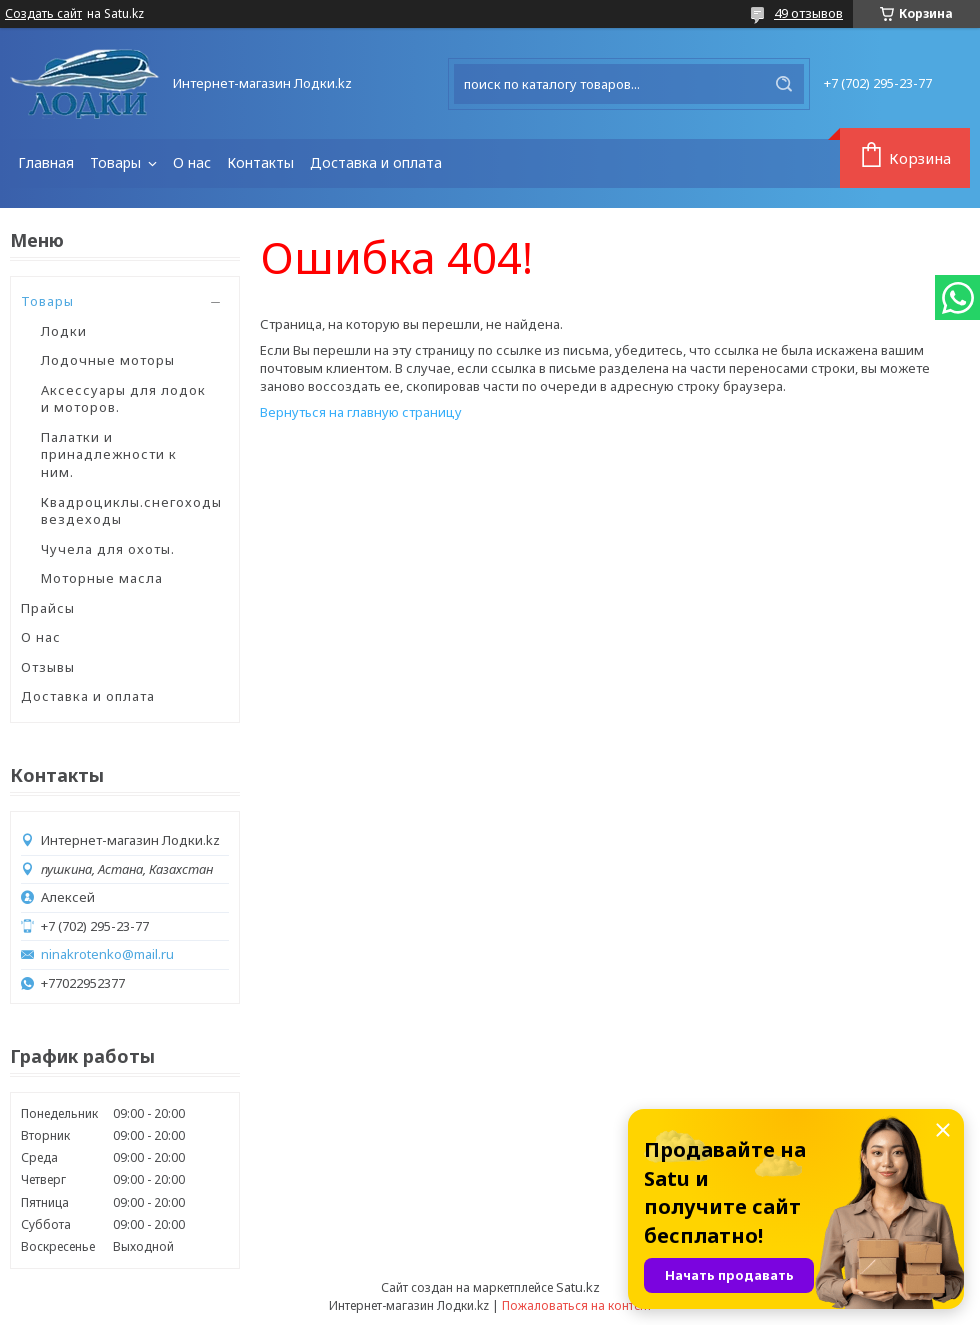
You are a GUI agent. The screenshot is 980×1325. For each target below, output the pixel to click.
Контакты (260, 162)
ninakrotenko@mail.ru (107, 954)
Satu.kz (578, 1287)
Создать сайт (43, 14)
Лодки (64, 331)
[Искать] (784, 84)
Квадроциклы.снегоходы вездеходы (131, 511)
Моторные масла (102, 578)
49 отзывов (808, 13)
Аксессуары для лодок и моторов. (123, 399)
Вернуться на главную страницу (361, 412)
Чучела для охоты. (108, 549)
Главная (46, 162)
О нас (192, 162)
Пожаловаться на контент (577, 1305)
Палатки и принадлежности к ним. (109, 454)
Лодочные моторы (108, 360)
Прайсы (48, 608)
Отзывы (48, 667)
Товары (117, 162)
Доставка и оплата (376, 162)
